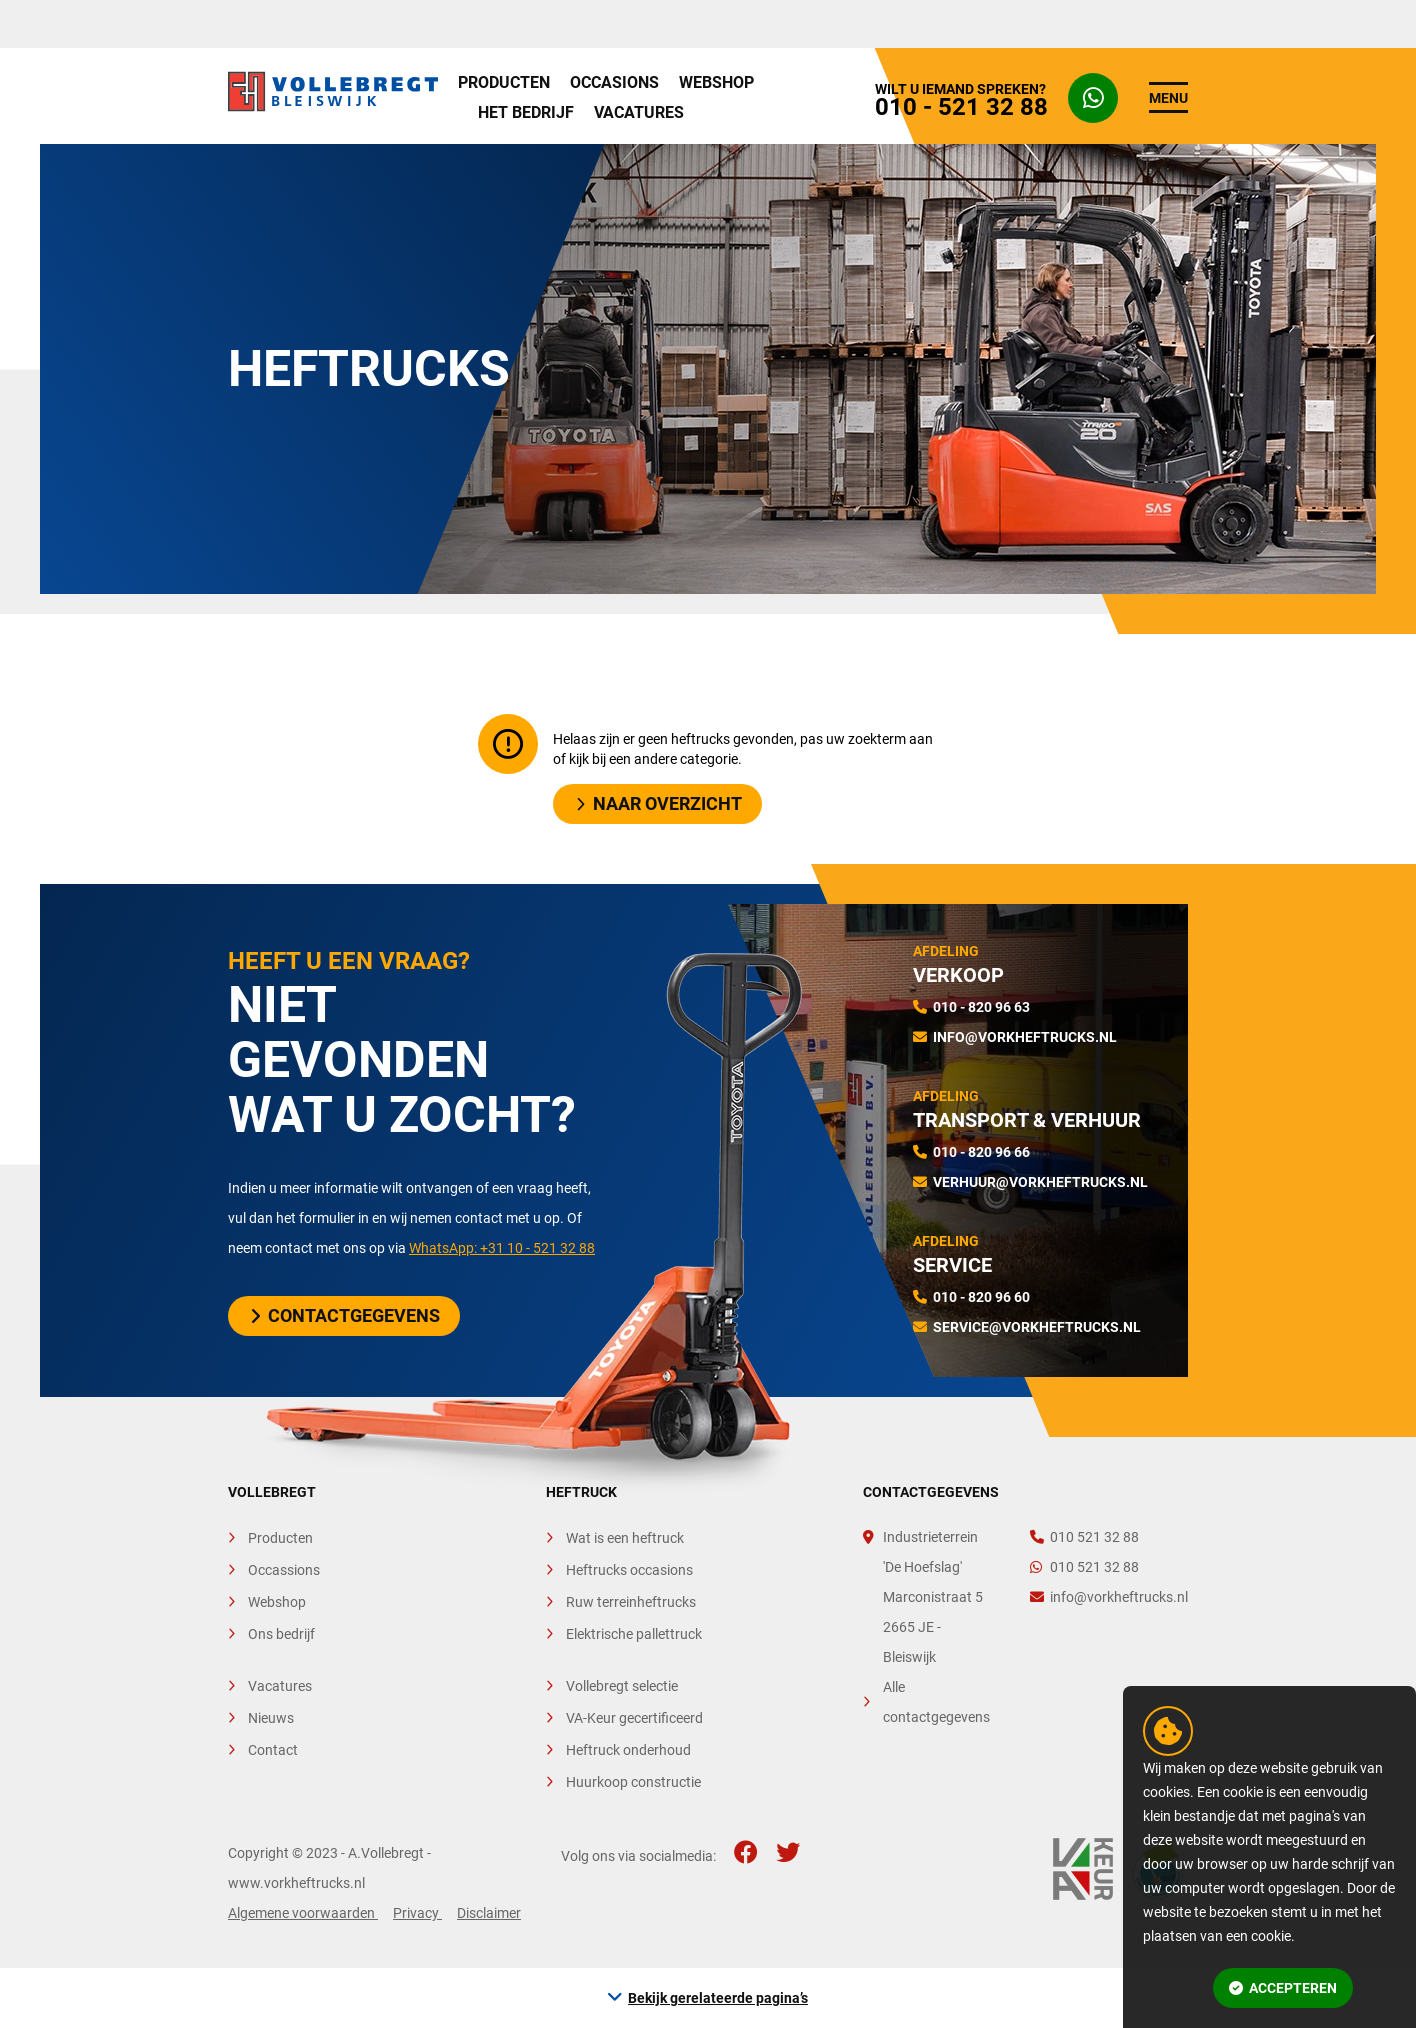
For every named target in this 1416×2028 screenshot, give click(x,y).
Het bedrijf (526, 112)
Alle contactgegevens (936, 1702)
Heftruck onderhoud (628, 1750)
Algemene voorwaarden (303, 1913)
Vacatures (639, 112)
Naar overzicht (659, 803)
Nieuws (271, 1718)
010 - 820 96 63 (981, 1007)
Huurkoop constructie (633, 1782)
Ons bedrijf (281, 1634)
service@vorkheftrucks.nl (1037, 1327)
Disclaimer (489, 1913)
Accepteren (1283, 1988)
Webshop (716, 82)
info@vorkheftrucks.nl (1025, 1037)
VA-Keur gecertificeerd (634, 1718)
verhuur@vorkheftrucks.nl (1040, 1182)
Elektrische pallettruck (634, 1634)
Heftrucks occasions (629, 1570)
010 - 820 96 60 (981, 1297)
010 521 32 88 (1084, 1537)
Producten (504, 82)
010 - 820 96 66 (981, 1152)
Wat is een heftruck (625, 1538)
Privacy (417, 1913)
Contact (273, 1750)
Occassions (284, 1570)
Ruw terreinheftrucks (631, 1602)
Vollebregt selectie (622, 1686)
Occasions (614, 82)
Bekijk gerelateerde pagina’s (718, 1998)
